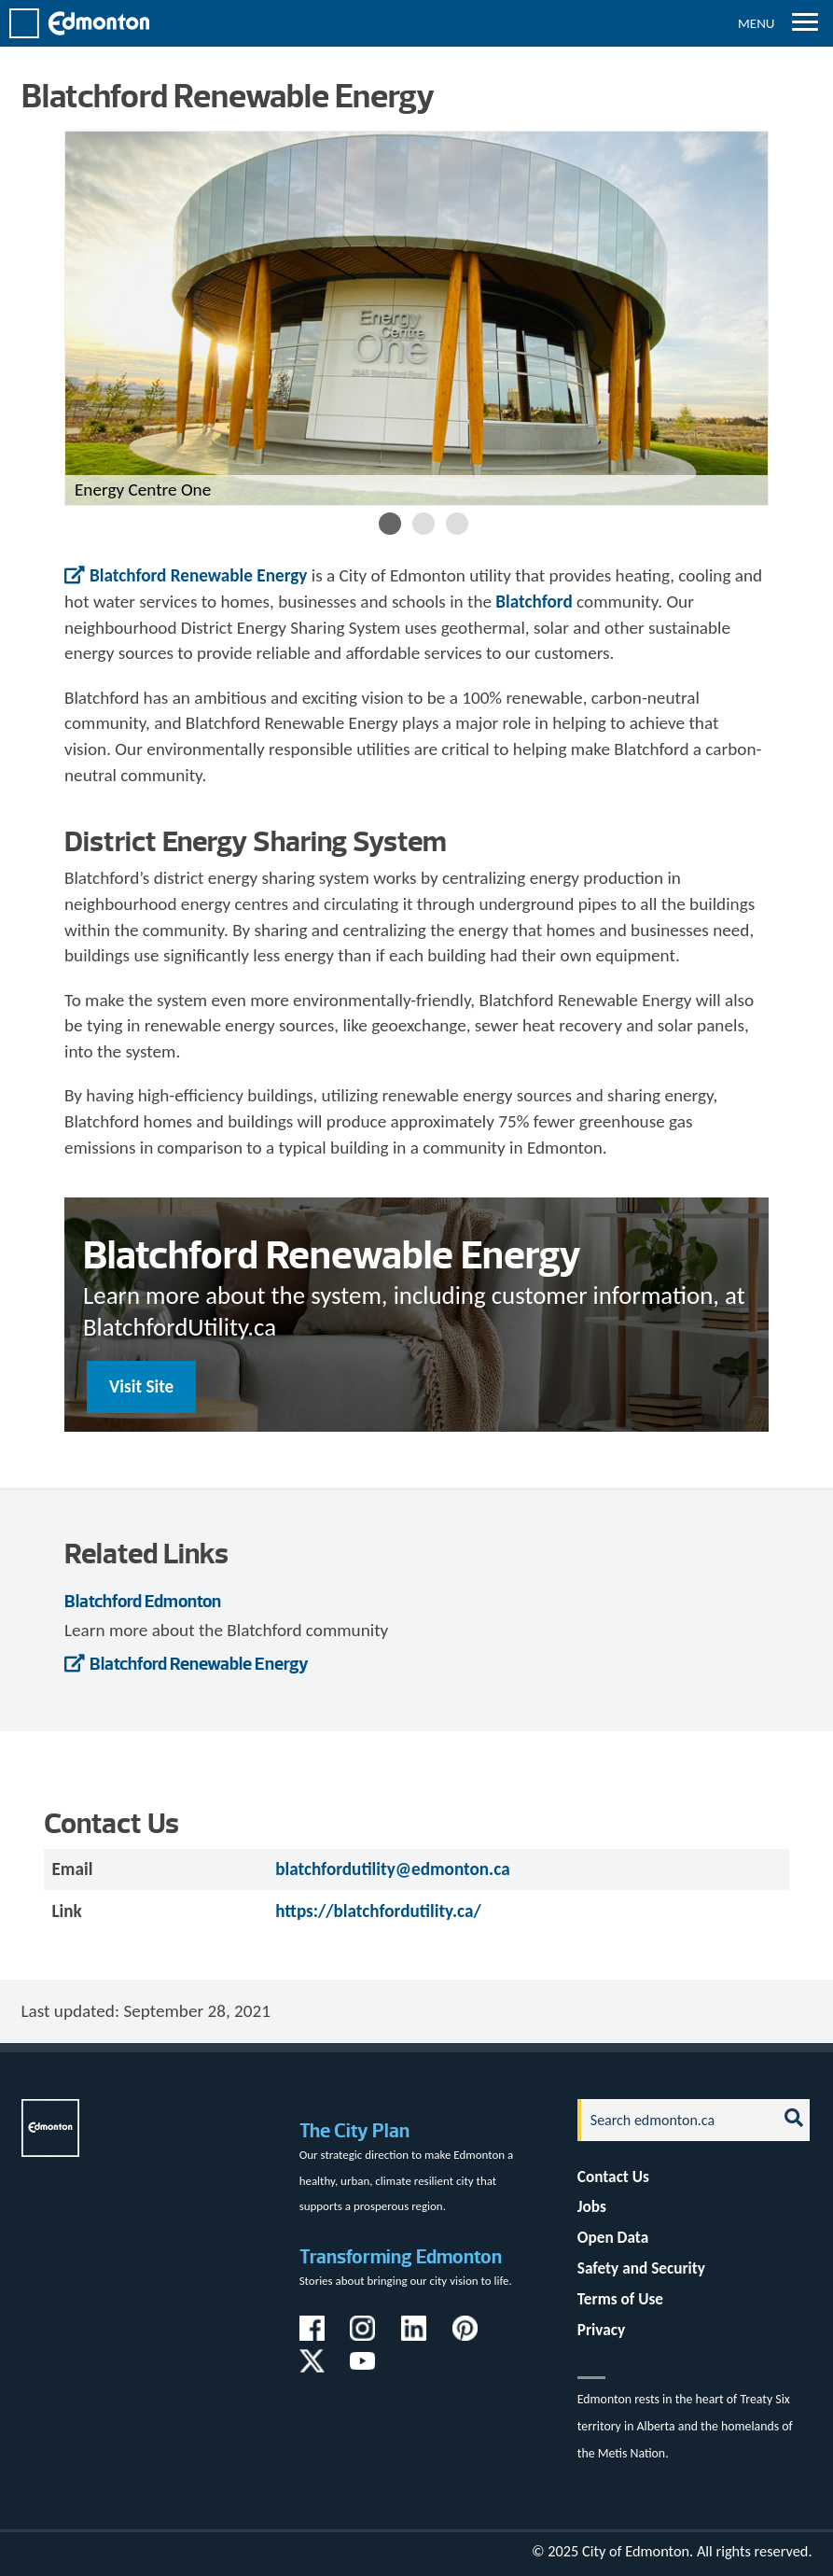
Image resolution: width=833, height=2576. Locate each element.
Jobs (591, 2207)
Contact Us (613, 2177)
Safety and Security (641, 2268)
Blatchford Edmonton (142, 1601)
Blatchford (533, 601)
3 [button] (457, 523)
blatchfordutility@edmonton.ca (392, 1869)
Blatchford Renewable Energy (198, 575)
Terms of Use (620, 2299)
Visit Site (141, 1386)
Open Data (612, 2237)
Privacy (601, 2330)
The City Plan (354, 2130)
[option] (416, 318)
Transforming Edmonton (400, 2256)
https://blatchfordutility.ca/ (378, 1911)
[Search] (672, 2120)
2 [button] (423, 523)
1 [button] (390, 523)
